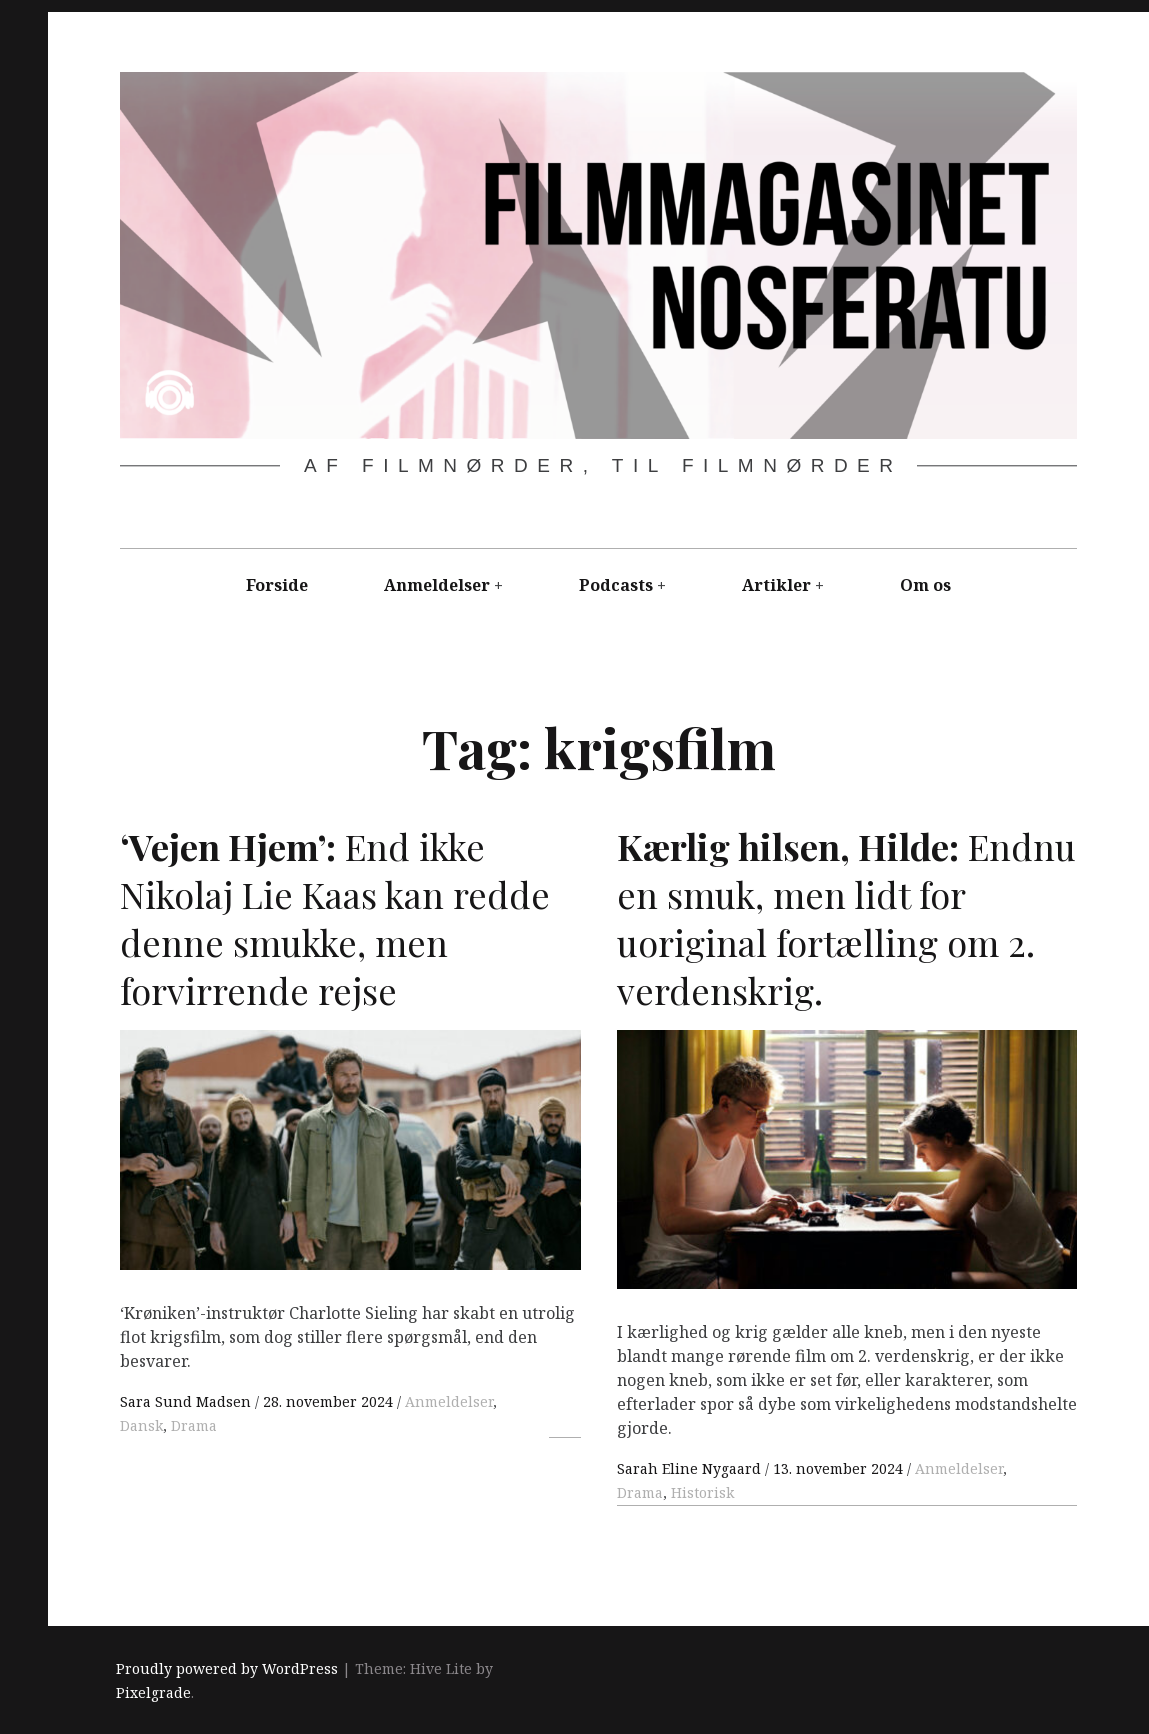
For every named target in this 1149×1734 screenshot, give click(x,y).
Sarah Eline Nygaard (691, 1468)
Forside (277, 585)
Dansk (141, 1425)
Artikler (776, 585)
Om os (925, 585)
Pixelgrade (153, 1692)
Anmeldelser (437, 585)
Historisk (702, 1492)
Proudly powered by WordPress (227, 1668)
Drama (194, 1425)
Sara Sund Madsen (187, 1401)
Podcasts (616, 585)
